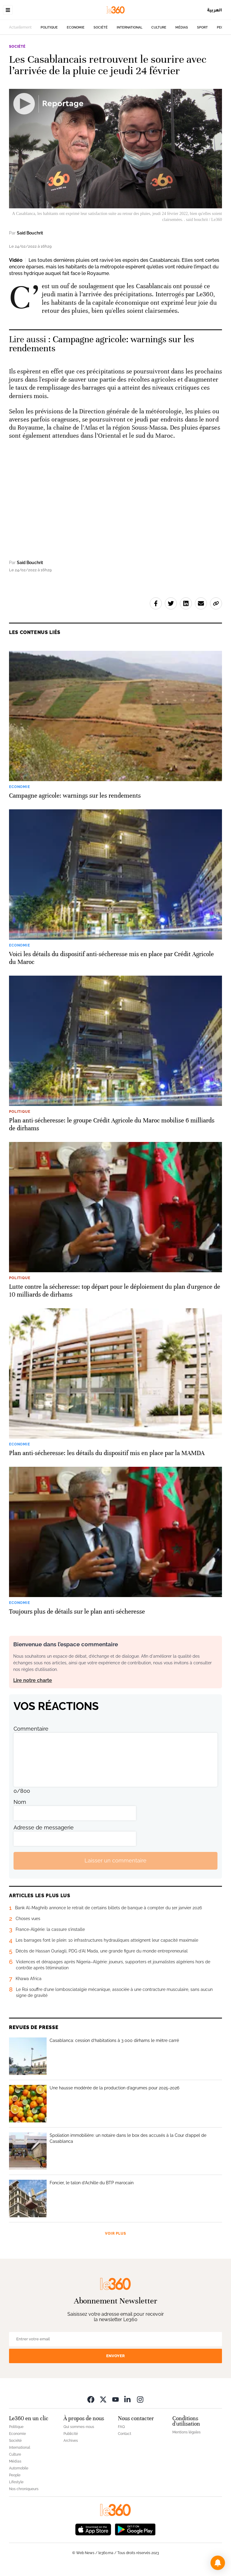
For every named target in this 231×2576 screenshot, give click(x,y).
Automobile (18, 2468)
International (129, 27)
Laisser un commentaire (115, 1860)
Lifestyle (16, 2482)
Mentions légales (186, 2432)
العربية (214, 10)
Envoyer (115, 2356)
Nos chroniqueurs (23, 2489)
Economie (76, 27)
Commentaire (31, 1729)
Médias (181, 27)
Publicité (70, 2434)
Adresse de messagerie (44, 1827)
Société (101, 27)
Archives (70, 2441)
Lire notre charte (32, 1680)
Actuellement (20, 27)
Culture (158, 27)
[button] (218, 2563)
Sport (202, 27)
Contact (124, 2434)
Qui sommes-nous (78, 2427)
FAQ (121, 2427)
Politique (49, 27)
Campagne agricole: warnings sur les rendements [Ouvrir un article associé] (101, 344)
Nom (20, 1802)
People (14, 2475)
